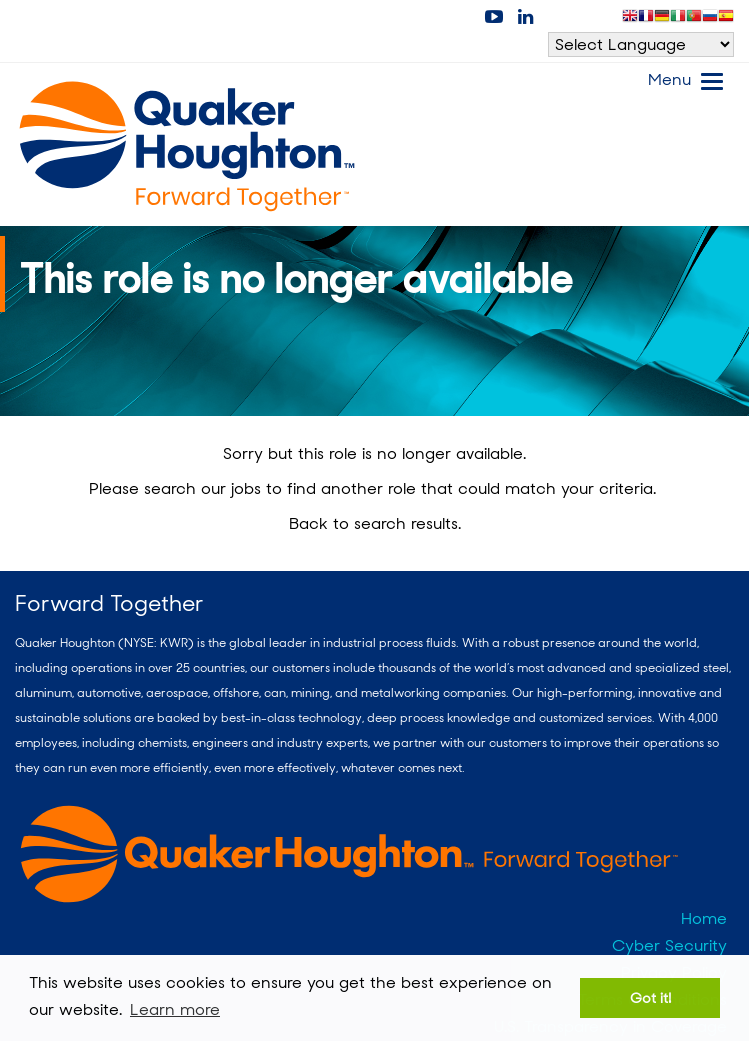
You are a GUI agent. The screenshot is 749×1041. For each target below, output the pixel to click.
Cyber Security (669, 945)
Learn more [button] (175, 1009)
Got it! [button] (650, 997)
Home (704, 918)
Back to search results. (375, 523)
